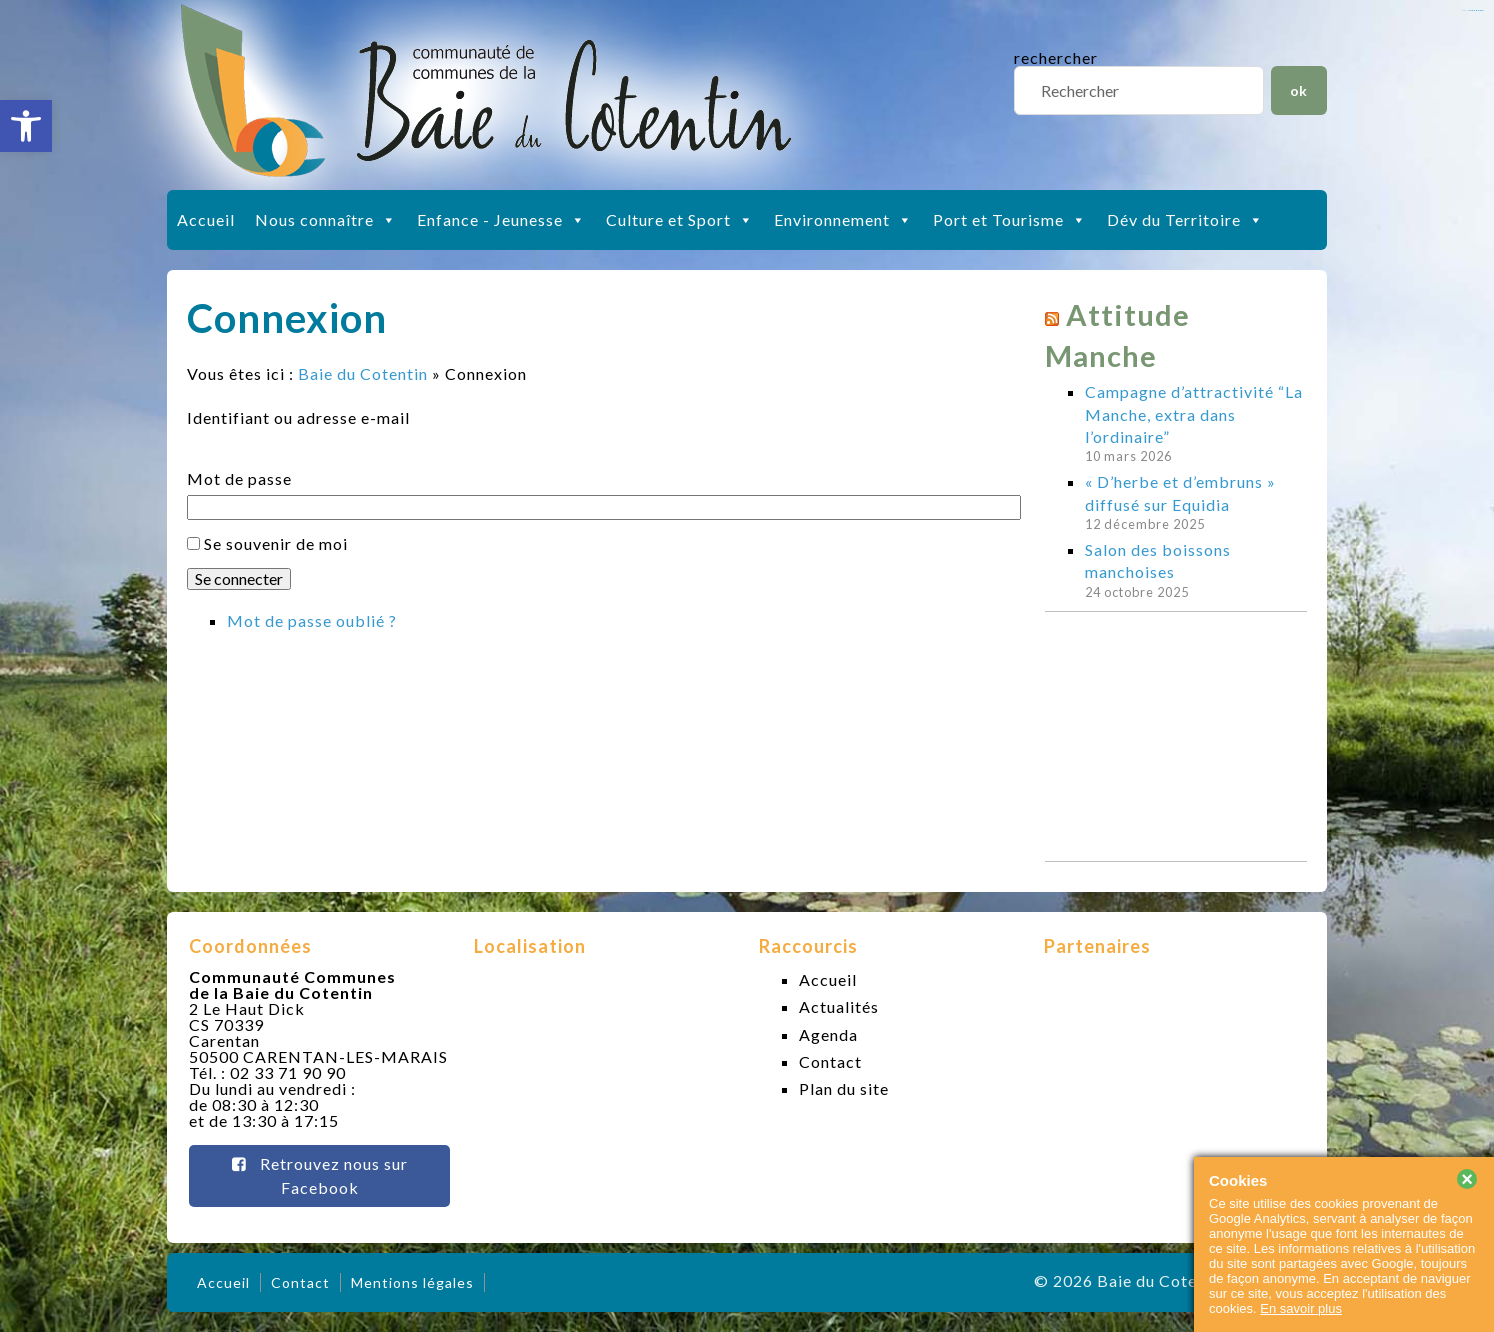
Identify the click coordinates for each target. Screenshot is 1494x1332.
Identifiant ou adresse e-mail (298, 418)
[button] (26, 126)
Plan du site (844, 1088)
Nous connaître (326, 220)
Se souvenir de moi (276, 543)
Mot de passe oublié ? (312, 620)
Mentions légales (412, 1282)
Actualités (839, 1006)
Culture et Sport (680, 220)
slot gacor (1476, 10)
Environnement (843, 220)
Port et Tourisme (1010, 220)
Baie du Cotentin (363, 373)
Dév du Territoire (1185, 220)
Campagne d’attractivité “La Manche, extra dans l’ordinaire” (1194, 414)
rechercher (1056, 57)
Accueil (206, 219)
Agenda (828, 1034)
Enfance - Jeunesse (501, 220)
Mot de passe (239, 479)
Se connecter (239, 578)
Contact (830, 1061)
